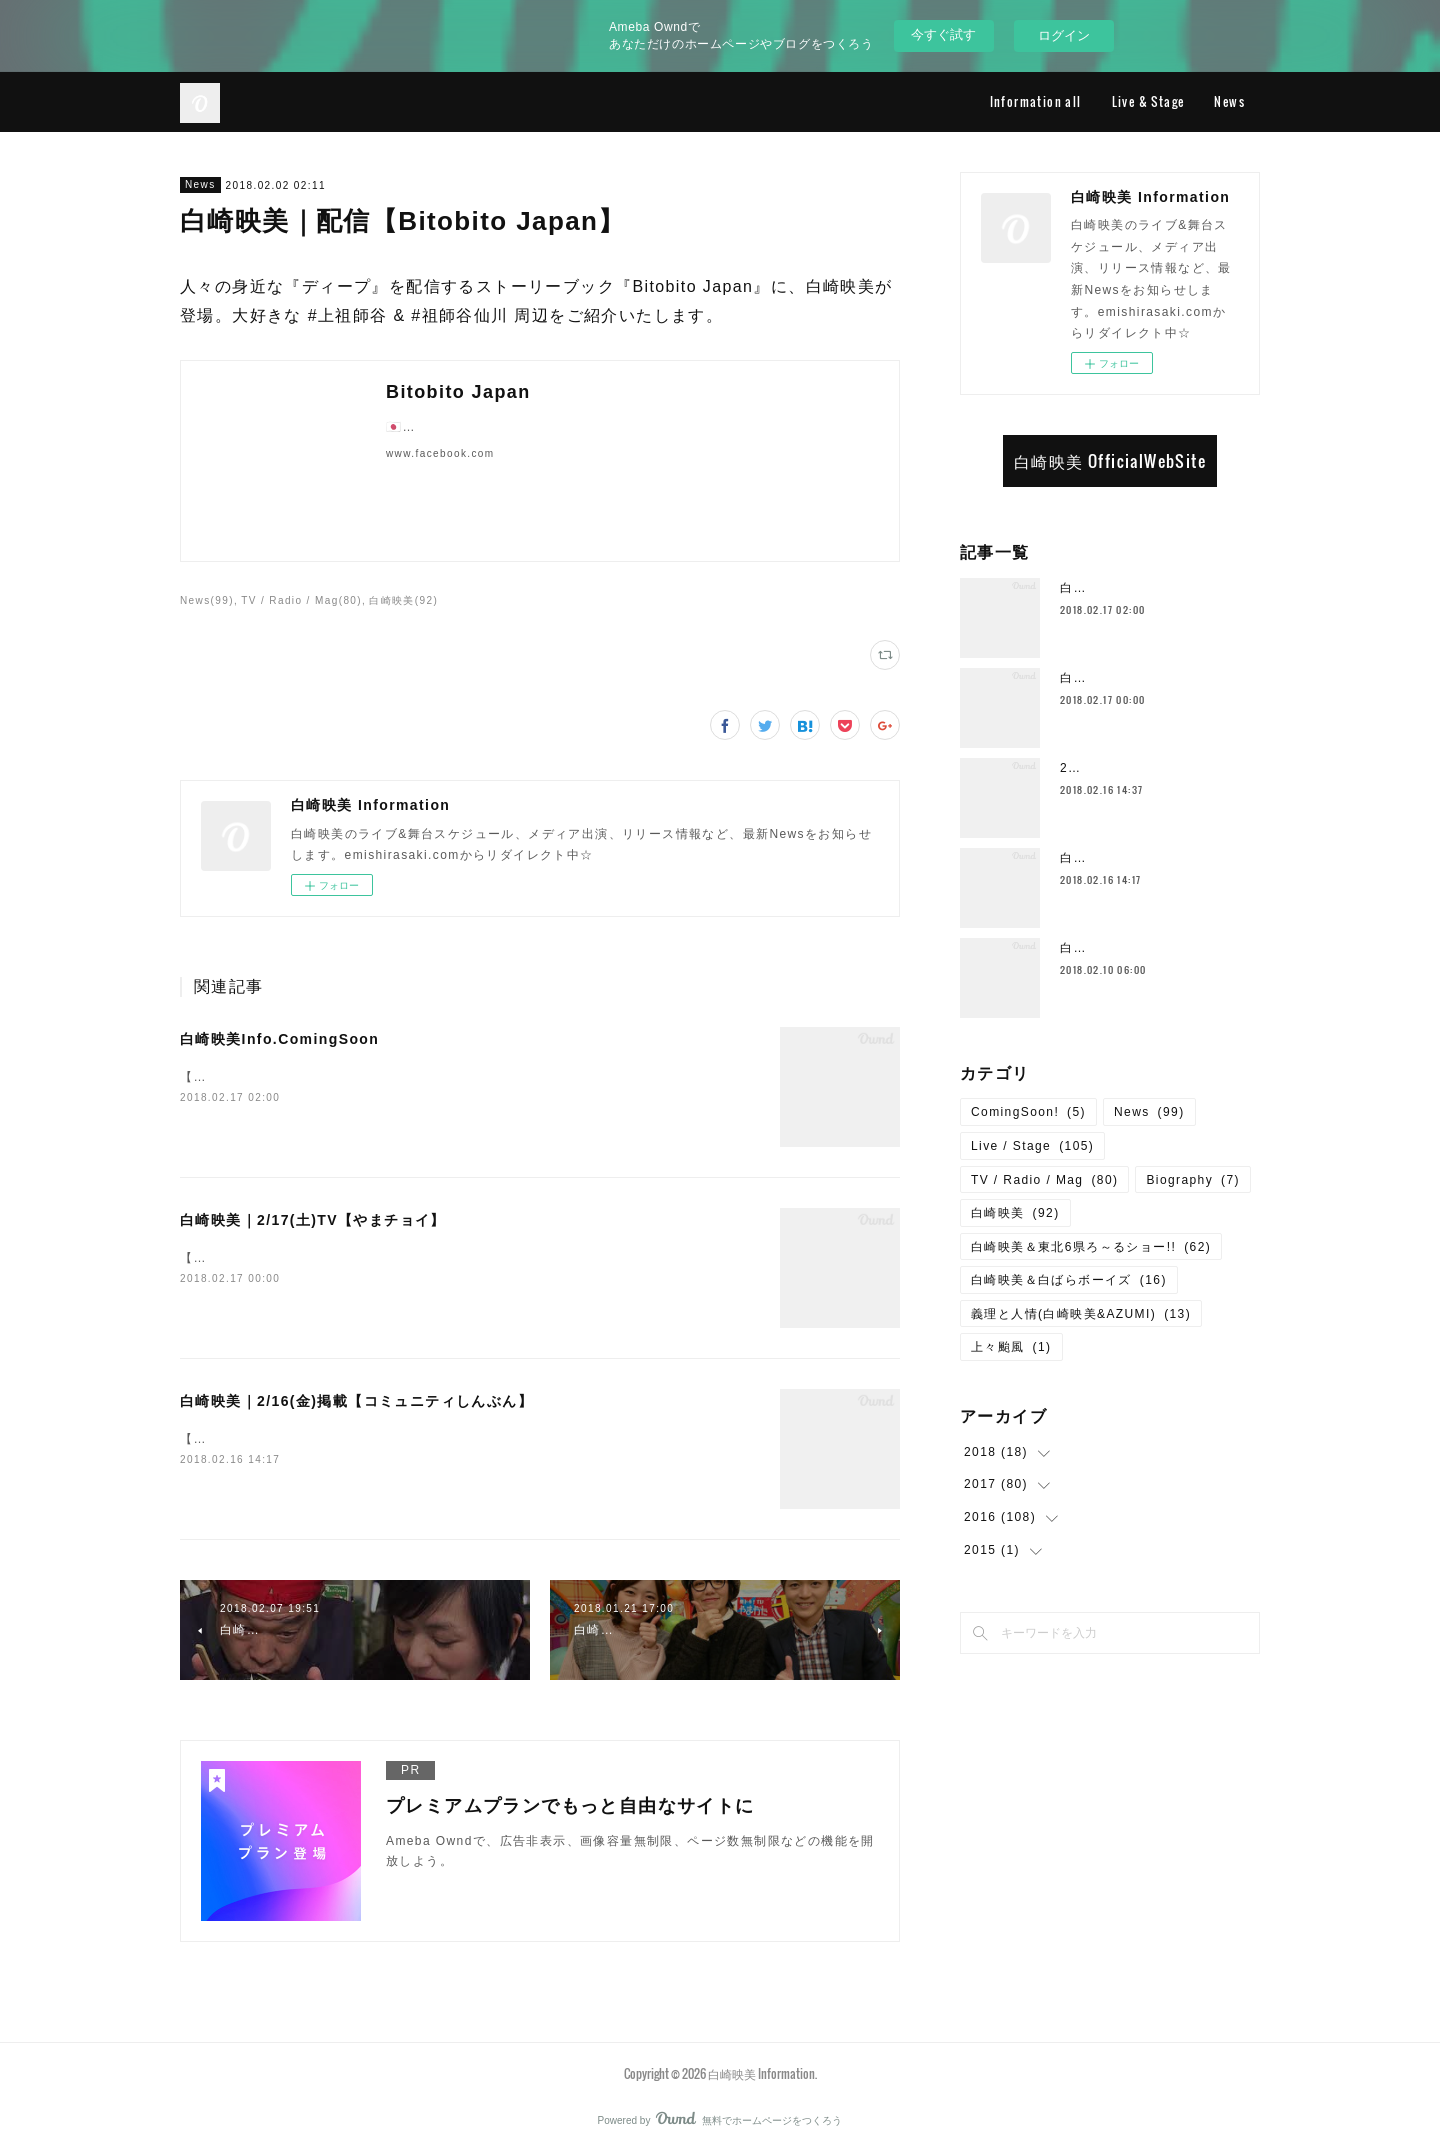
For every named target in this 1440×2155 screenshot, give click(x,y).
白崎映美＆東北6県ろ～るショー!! (1091, 1247)
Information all (1036, 101)
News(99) (207, 600)
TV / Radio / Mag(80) (301, 600)
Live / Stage (1032, 1146)
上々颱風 (1011, 1347)
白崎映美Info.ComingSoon (279, 1039)
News (1229, 101)
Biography (1193, 1180)
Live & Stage (1148, 101)
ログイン (1064, 35)
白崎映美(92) (403, 600)
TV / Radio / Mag (1044, 1180)
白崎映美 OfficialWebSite (1110, 461)
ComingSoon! (1028, 1112)
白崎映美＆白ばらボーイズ (1069, 1280)
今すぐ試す (943, 34)
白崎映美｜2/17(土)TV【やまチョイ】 (313, 1220)
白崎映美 (1015, 1213)
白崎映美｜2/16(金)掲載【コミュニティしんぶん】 (356, 1401)
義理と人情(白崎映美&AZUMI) (1081, 1314)
